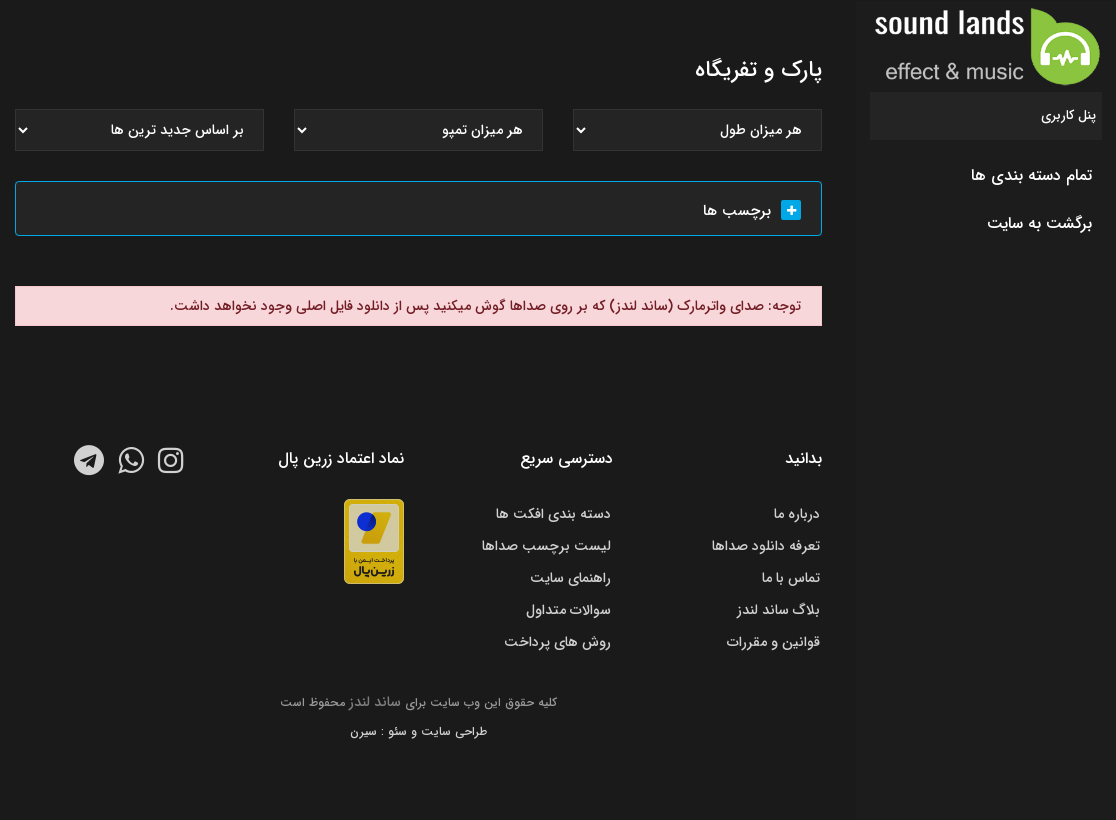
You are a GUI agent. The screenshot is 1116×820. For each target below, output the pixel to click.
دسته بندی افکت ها (553, 514)
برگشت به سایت (1039, 223)
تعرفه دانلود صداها (766, 546)
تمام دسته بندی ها (1031, 175)
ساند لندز (375, 702)
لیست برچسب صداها (546, 546)
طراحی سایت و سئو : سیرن (418, 731)
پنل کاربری (1068, 115)
